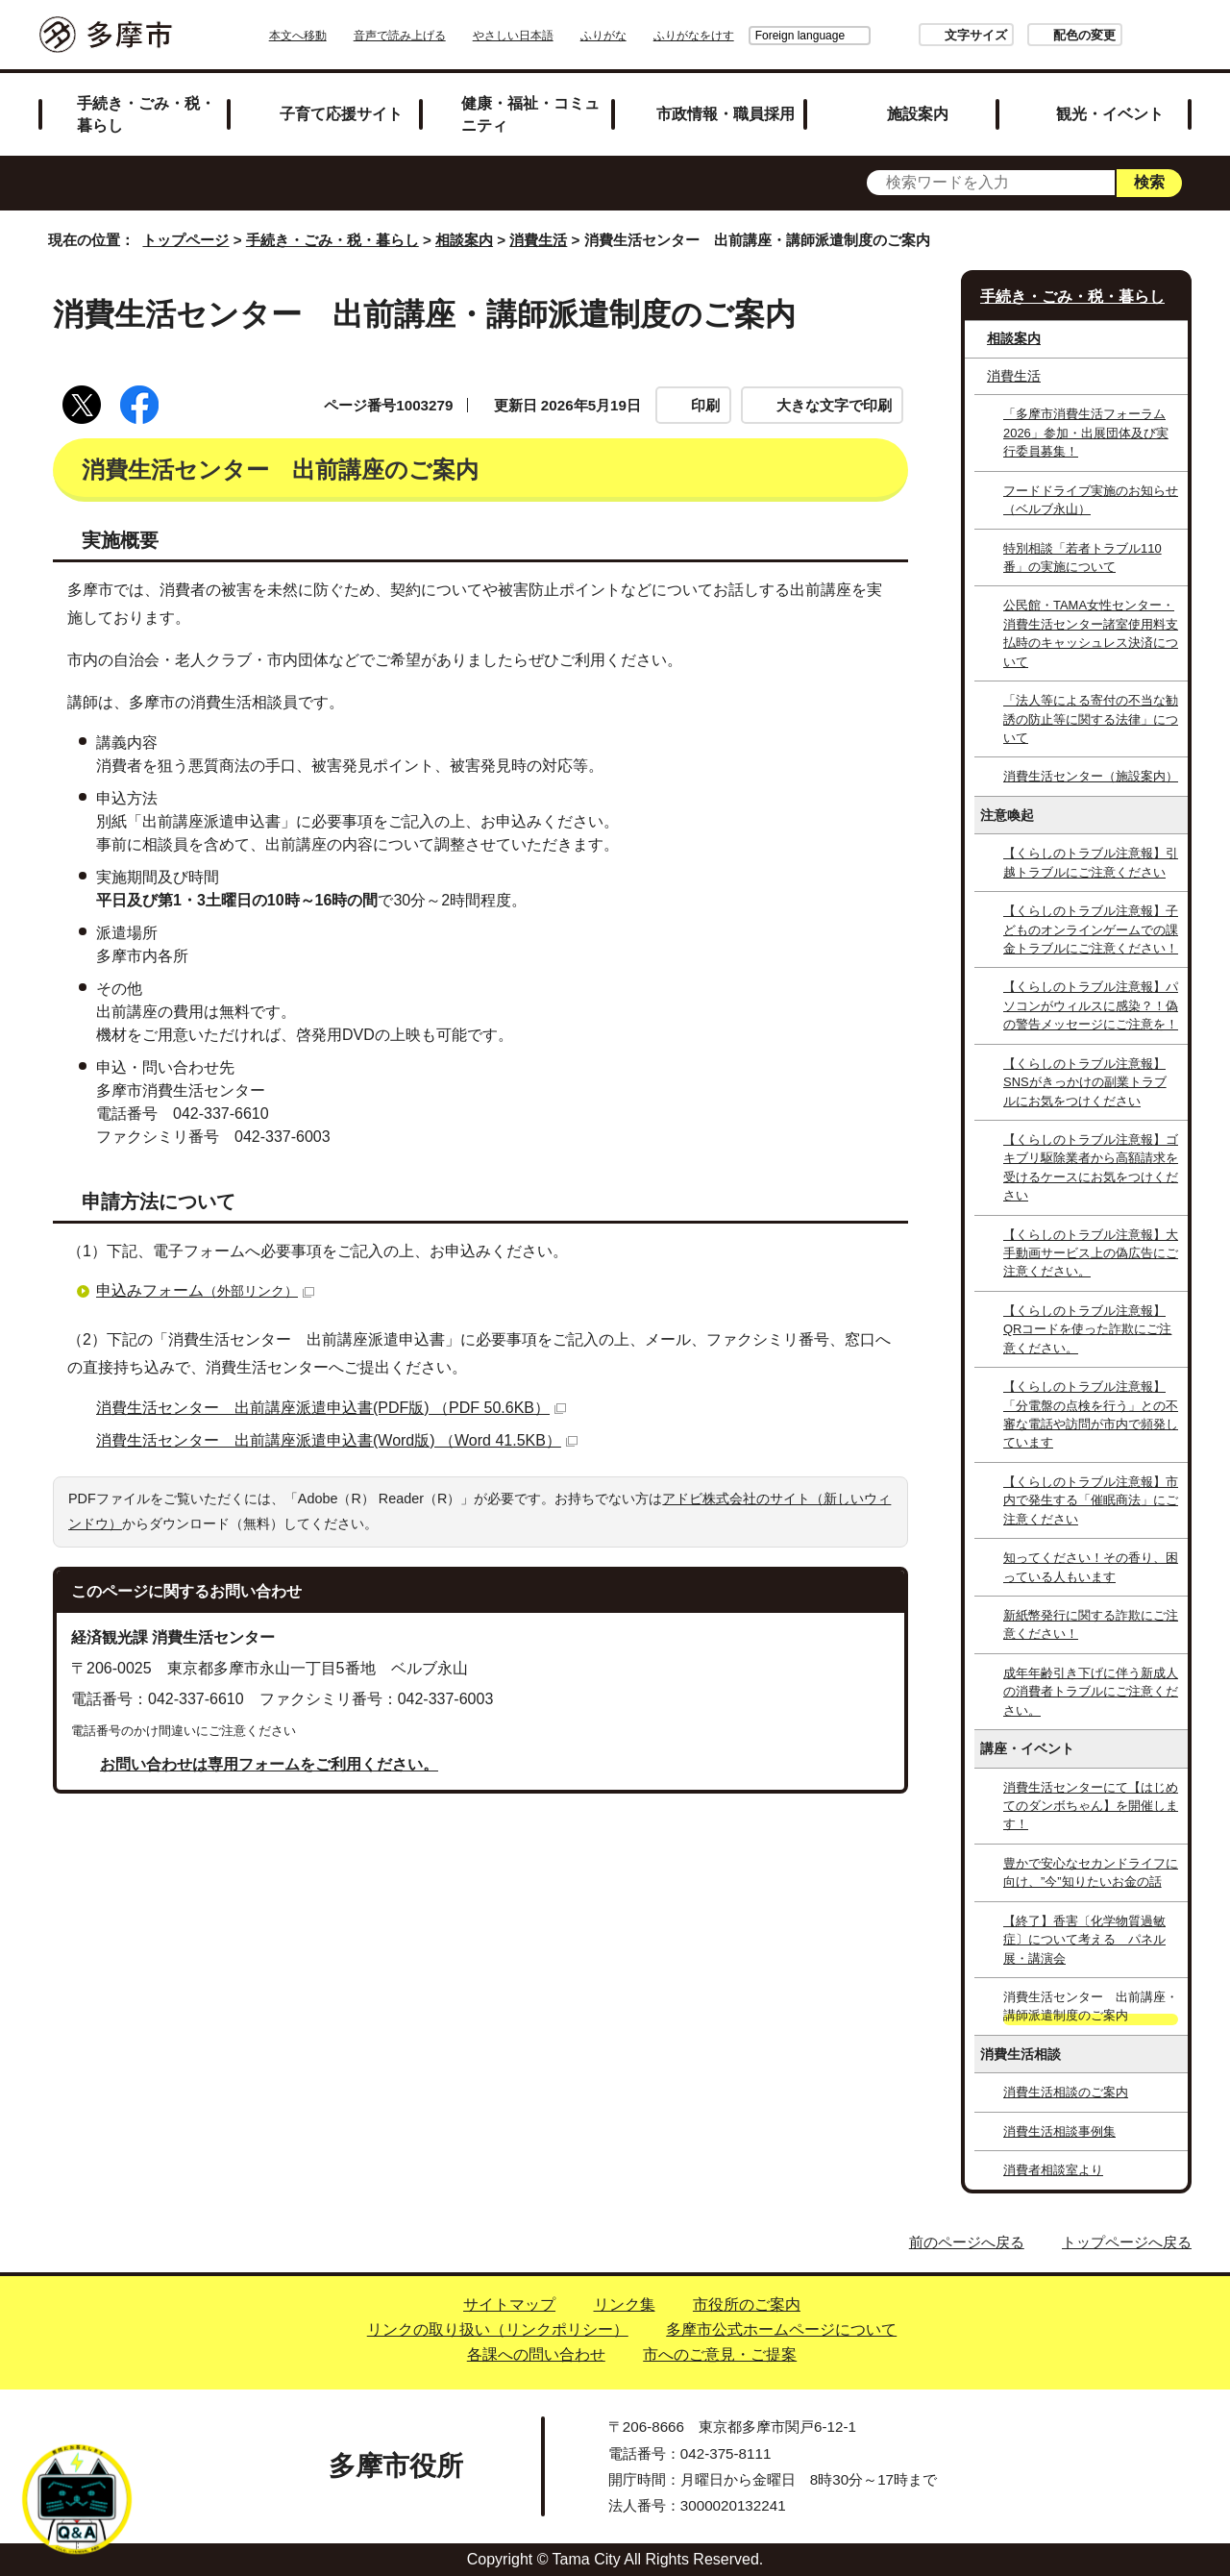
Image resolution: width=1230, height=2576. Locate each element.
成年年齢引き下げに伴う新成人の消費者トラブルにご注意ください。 (1090, 1692)
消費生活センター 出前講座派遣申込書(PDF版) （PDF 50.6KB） (331, 1407)
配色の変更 (1030, 35)
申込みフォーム (205, 1290)
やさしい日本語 (567, 35)
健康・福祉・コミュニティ (530, 114)
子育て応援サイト (341, 113)
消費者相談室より (1053, 2170)
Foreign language (746, 35)
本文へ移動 (352, 35)
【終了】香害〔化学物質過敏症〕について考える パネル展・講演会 (1084, 1940)
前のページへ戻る (966, 2242)
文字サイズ (922, 35)
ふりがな (657, 35)
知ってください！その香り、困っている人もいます (1090, 1566)
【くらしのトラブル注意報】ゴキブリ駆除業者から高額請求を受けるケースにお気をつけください (1090, 1167)
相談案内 (464, 240)
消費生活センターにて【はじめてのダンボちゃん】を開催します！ (1090, 1806)
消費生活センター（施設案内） (1090, 776)
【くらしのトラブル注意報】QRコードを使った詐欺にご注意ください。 (1087, 1329)
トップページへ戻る (1127, 2242)
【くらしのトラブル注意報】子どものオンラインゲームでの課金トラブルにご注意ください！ (1090, 929)
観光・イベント (1110, 113)
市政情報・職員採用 (725, 113)
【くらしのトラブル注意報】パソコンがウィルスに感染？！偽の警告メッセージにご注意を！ (1090, 1005)
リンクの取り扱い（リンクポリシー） (497, 2329)
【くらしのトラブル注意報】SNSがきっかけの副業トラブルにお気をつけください (1085, 1082)
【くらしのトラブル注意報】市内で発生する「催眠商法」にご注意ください (1090, 1500)
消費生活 (538, 240)
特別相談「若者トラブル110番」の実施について (1082, 557)
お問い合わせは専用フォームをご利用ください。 (269, 1764)
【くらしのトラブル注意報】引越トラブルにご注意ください (1090, 862)
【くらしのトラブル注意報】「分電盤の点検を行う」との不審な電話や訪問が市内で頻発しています (1090, 1414)
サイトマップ (509, 2304)
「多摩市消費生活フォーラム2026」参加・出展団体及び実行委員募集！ (1085, 432)
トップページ (185, 240)
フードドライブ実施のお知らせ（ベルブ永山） (1090, 499)
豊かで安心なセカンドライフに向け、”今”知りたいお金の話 (1090, 1872)
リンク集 (624, 2304)
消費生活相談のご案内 (1065, 2092)
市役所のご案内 (746, 2304)
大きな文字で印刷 (834, 405)
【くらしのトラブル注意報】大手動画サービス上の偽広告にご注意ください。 (1090, 1253)
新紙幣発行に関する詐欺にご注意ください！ (1090, 1624)
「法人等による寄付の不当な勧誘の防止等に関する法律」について (1090, 719)
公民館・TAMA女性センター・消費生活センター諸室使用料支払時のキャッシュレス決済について (1090, 633)
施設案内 (917, 113)
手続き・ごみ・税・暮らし (146, 114)
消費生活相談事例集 (1059, 2131)
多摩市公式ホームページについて (781, 2329)
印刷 (705, 405)
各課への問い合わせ (536, 2354)
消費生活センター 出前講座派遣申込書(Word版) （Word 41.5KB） (337, 1440)
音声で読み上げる (453, 35)
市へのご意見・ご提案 (720, 2354)
